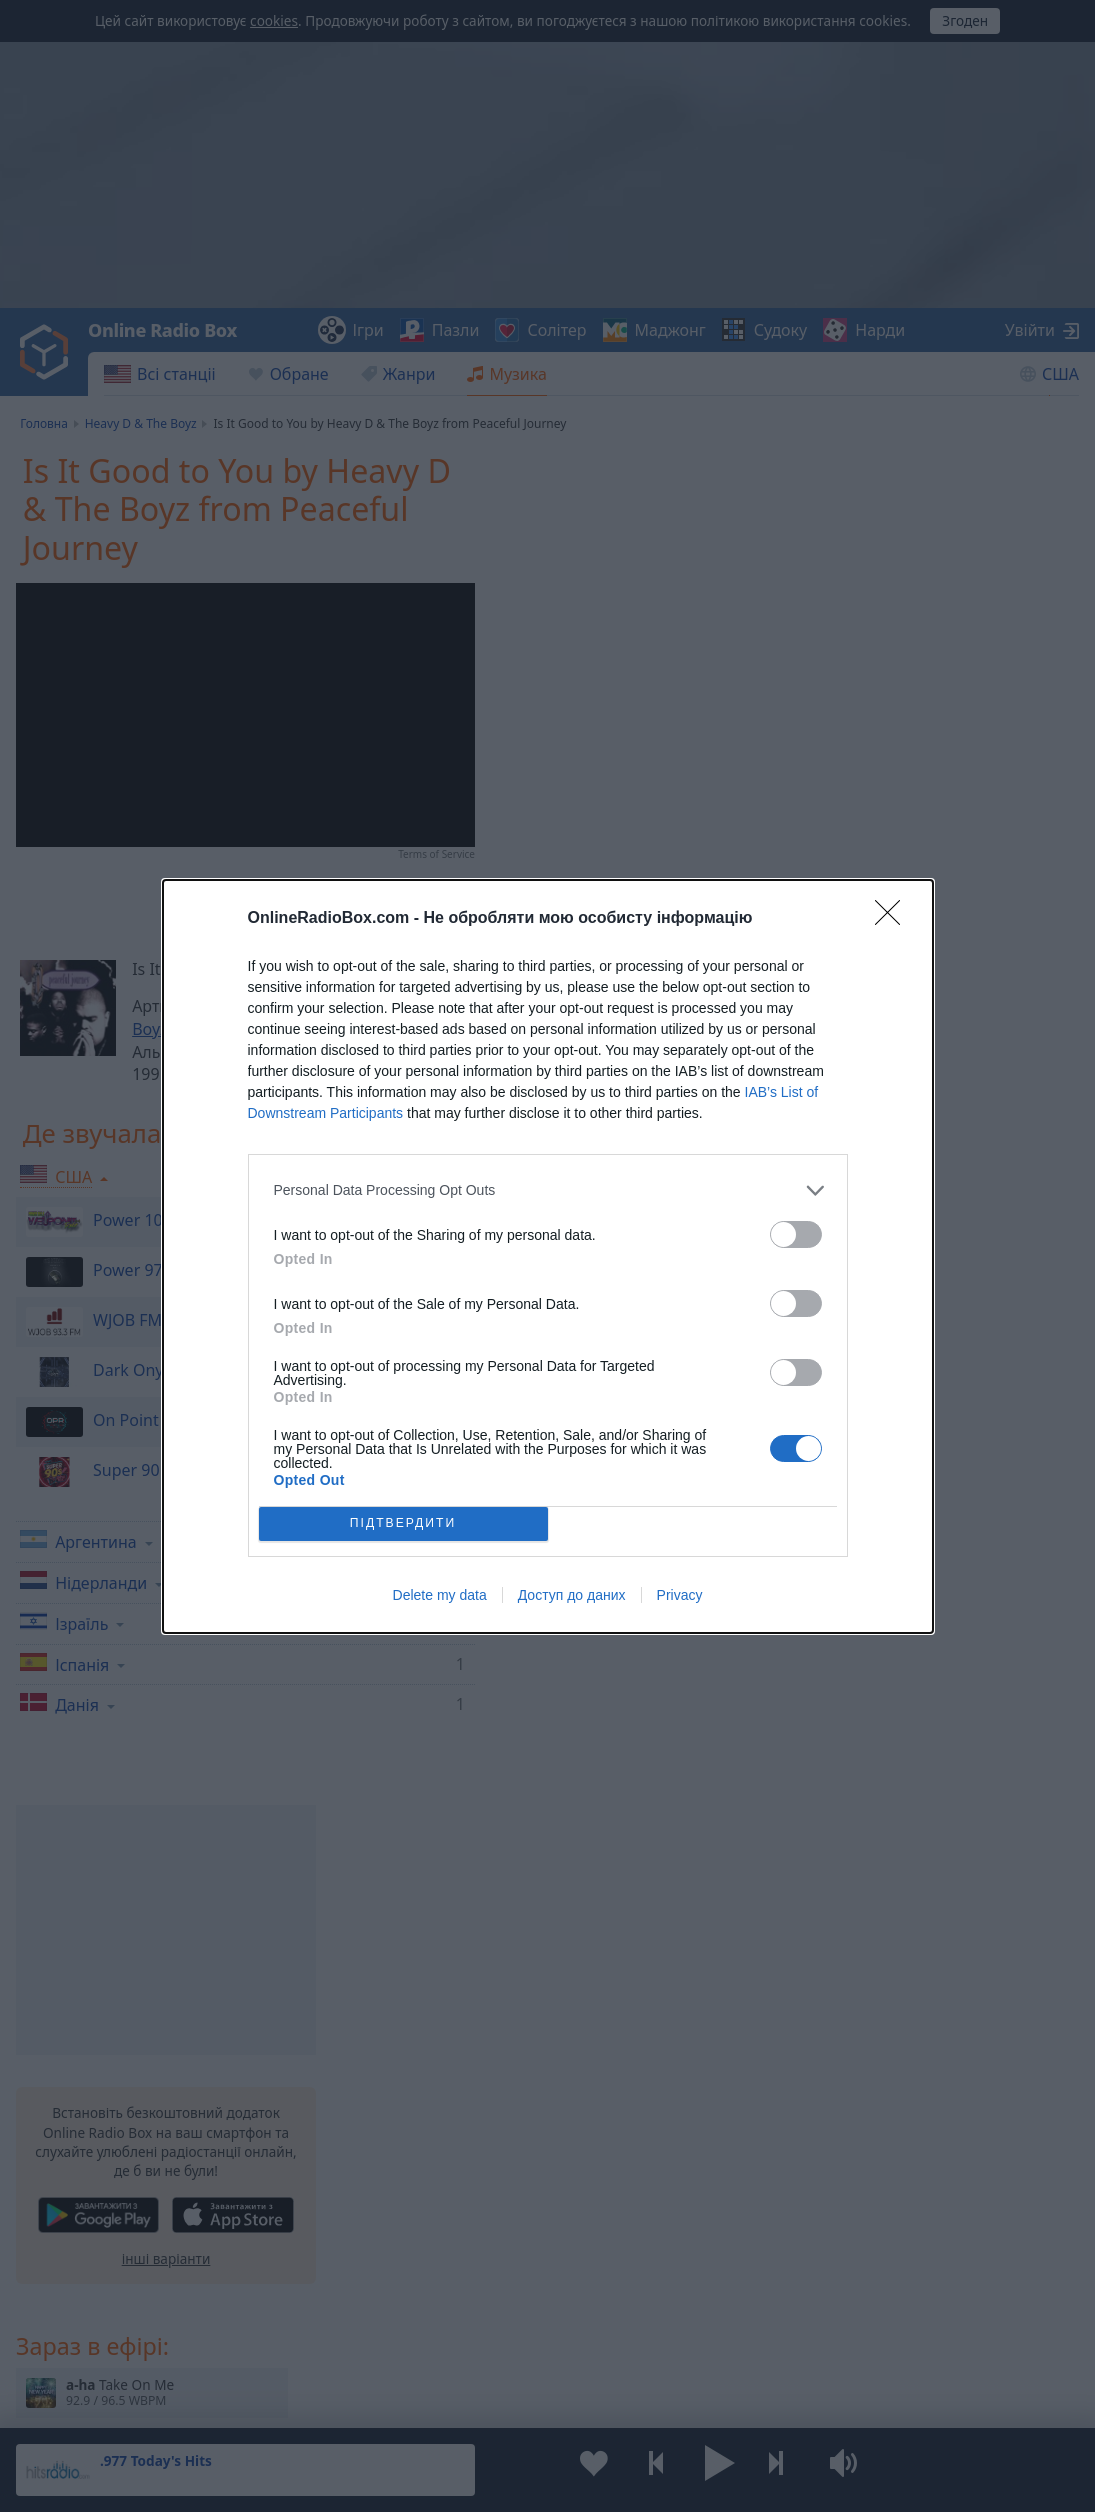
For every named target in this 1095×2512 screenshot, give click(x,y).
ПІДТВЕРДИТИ (403, 1523)
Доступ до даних (572, 1595)
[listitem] (548, 1190)
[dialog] (548, 1256)
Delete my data (440, 1595)
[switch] (796, 1234)
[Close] (894, 919)
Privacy (680, 1595)
